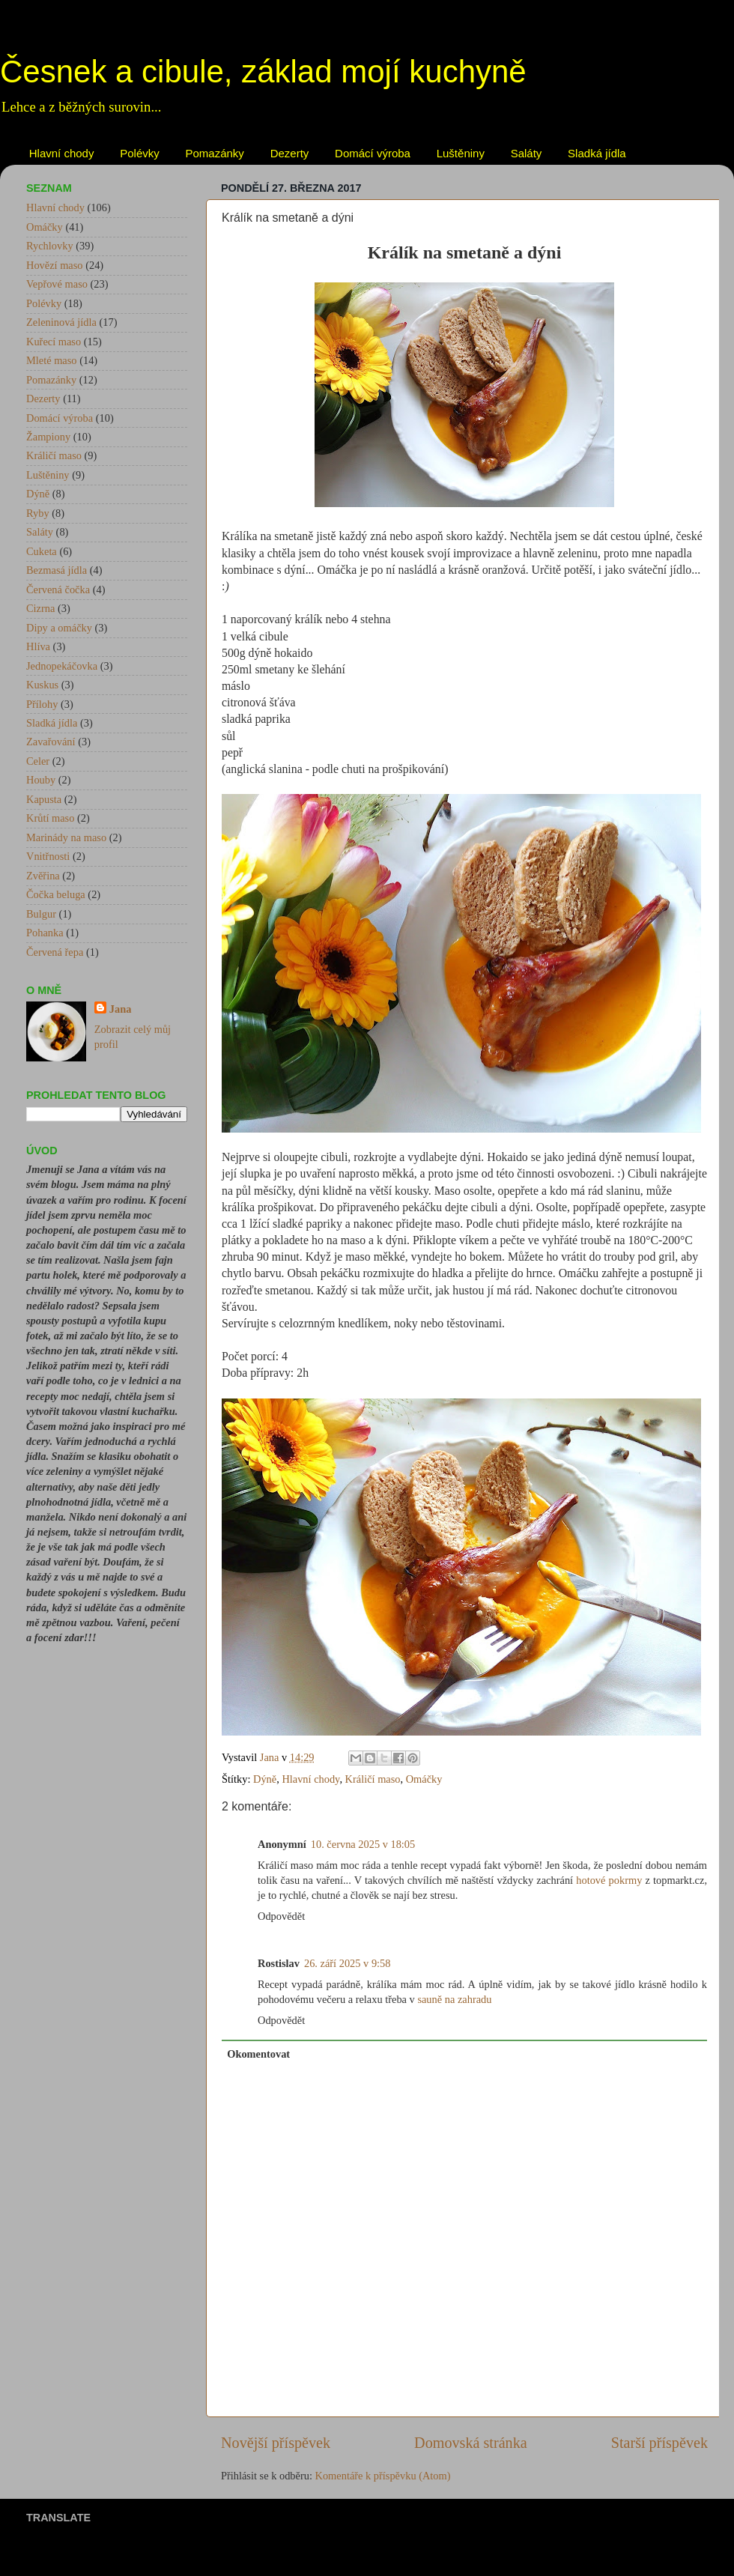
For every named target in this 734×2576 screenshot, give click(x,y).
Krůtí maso (50, 818)
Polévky (140, 153)
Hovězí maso (54, 265)
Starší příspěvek (659, 2442)
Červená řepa (54, 952)
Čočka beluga (55, 894)
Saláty (526, 153)
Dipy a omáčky (59, 628)
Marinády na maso (66, 837)
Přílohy (42, 704)
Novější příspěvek (275, 2442)
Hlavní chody (61, 153)
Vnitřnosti (48, 856)
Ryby (37, 513)
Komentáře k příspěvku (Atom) (383, 2476)
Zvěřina (43, 876)
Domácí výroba (372, 153)
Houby (40, 780)
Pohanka (45, 933)
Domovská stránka (470, 2442)
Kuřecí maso (53, 342)
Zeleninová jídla (61, 322)
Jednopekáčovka (61, 666)
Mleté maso (51, 360)
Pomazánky (215, 153)
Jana (120, 1009)
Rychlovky (49, 246)
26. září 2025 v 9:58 (347, 1963)
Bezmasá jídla (56, 570)
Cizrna (40, 608)
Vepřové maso (57, 284)
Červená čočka (58, 589)
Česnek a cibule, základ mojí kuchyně (263, 71)
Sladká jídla (597, 153)
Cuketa (41, 551)
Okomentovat (258, 2054)
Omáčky (424, 1779)
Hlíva (38, 646)
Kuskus (42, 685)
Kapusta (43, 799)
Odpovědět (281, 1916)
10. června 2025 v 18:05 (363, 1844)
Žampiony (48, 437)
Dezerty (289, 153)
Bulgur (41, 914)
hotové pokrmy (609, 1880)
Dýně (264, 1779)
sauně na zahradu (454, 1999)
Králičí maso (373, 1779)
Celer (37, 761)
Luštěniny (461, 153)
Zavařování (51, 742)
